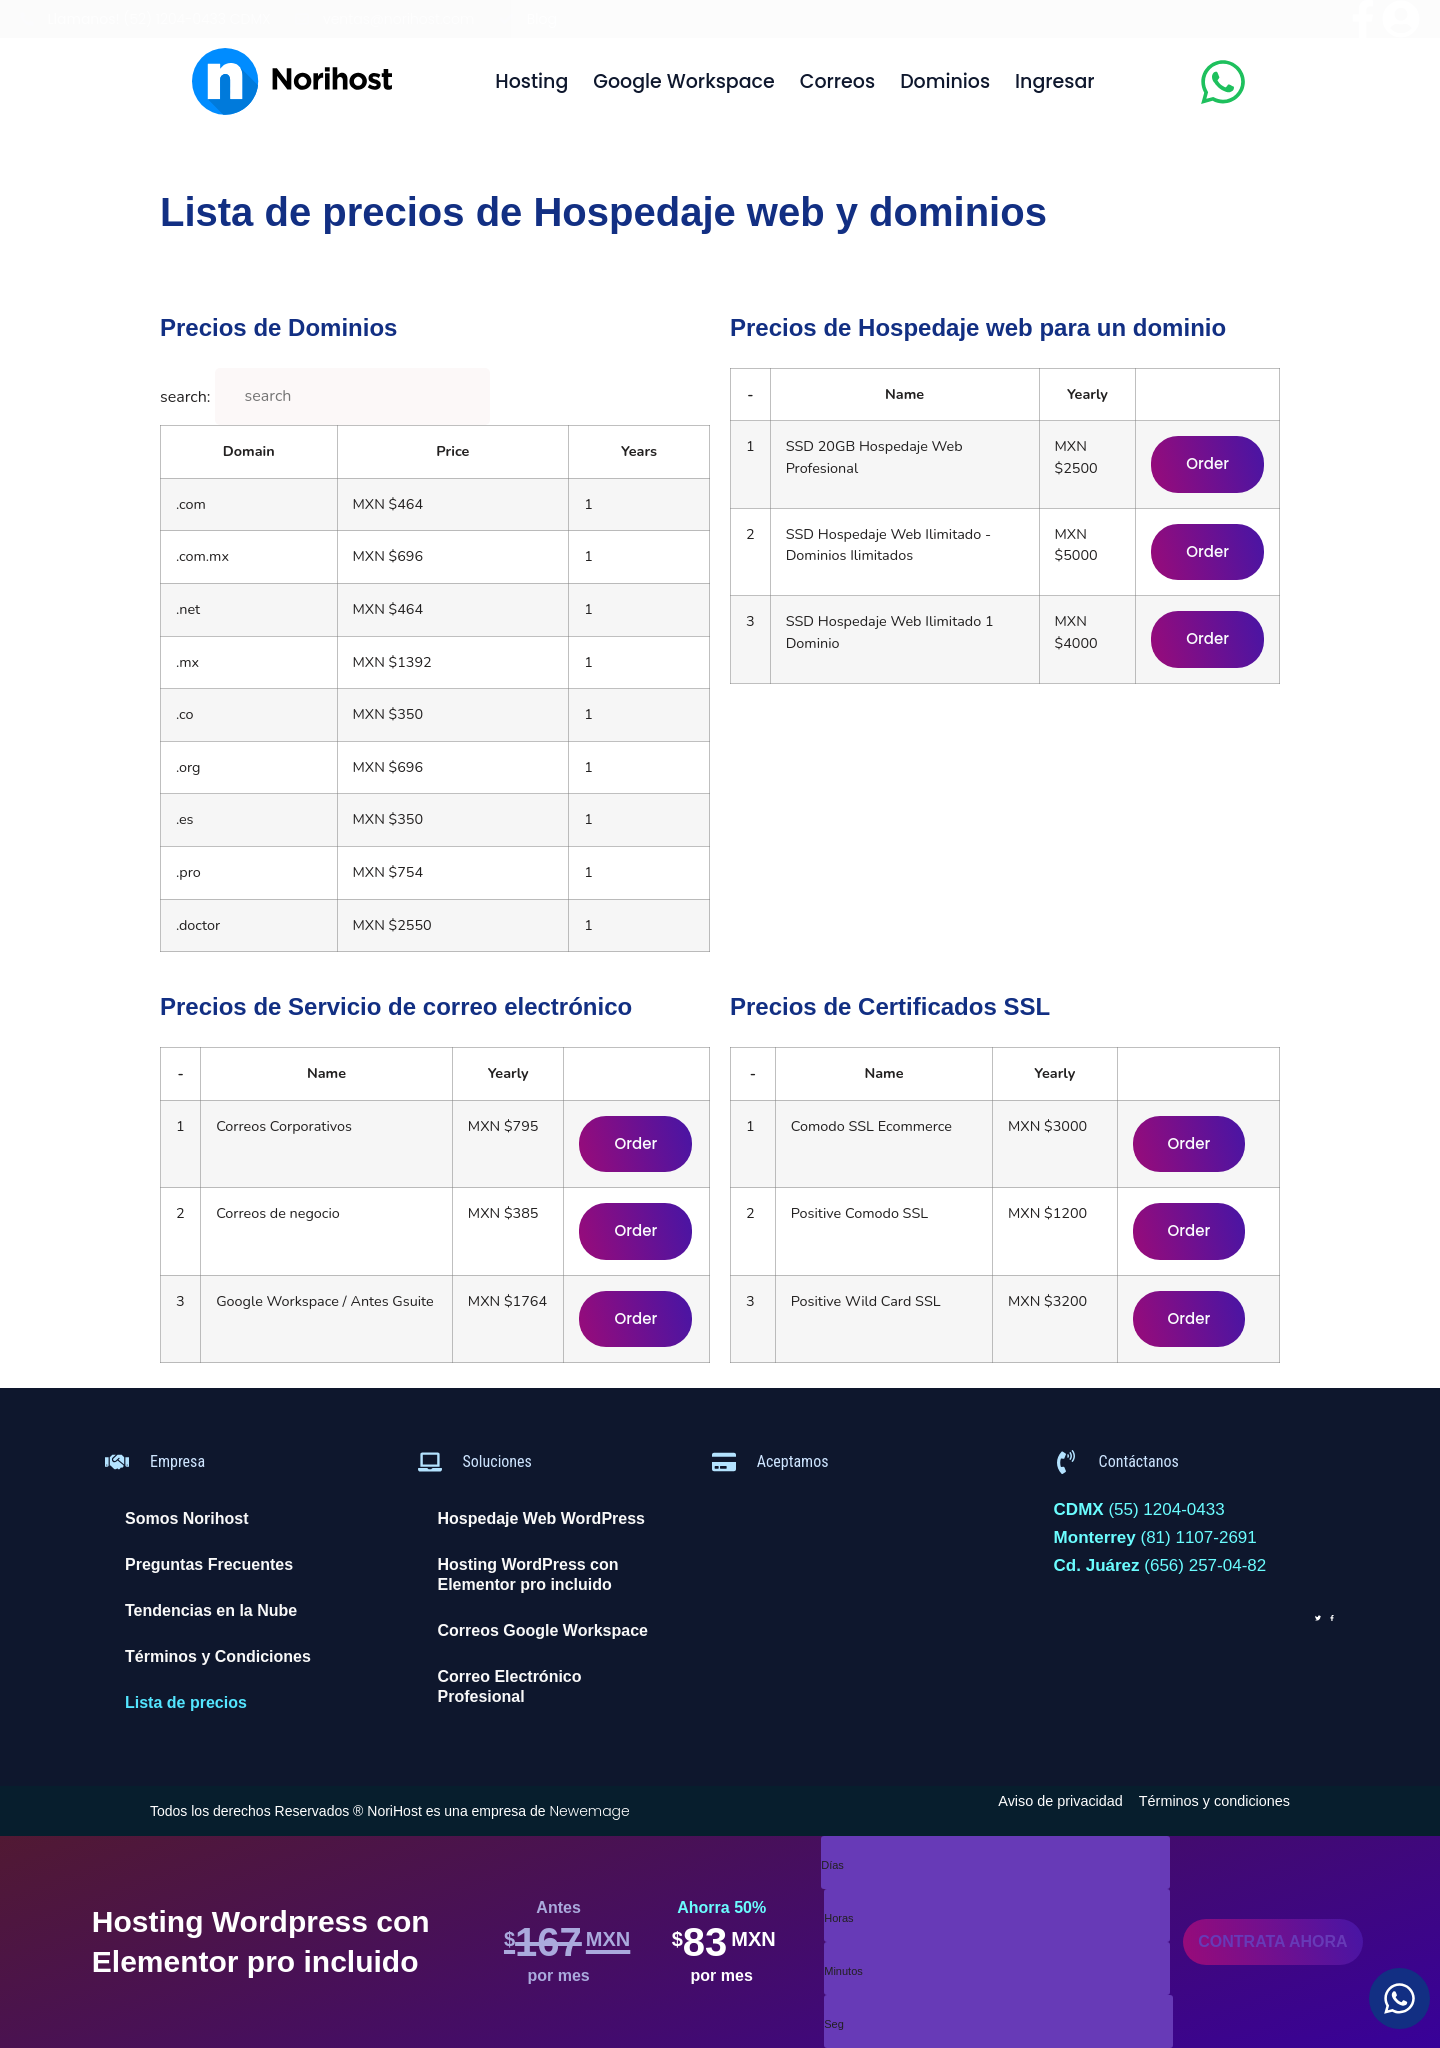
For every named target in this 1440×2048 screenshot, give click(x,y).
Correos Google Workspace (543, 1630)
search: (185, 397)
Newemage (589, 1811)
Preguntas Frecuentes (209, 1564)
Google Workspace (683, 82)
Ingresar (1055, 82)
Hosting (531, 82)
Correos (837, 82)
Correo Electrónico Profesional (510, 1686)
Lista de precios (186, 1702)
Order (1207, 463)
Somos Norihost (187, 1518)
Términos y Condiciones (218, 1656)
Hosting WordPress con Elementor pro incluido (528, 1574)
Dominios (945, 82)
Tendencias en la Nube (211, 1610)
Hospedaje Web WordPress (541, 1518)
